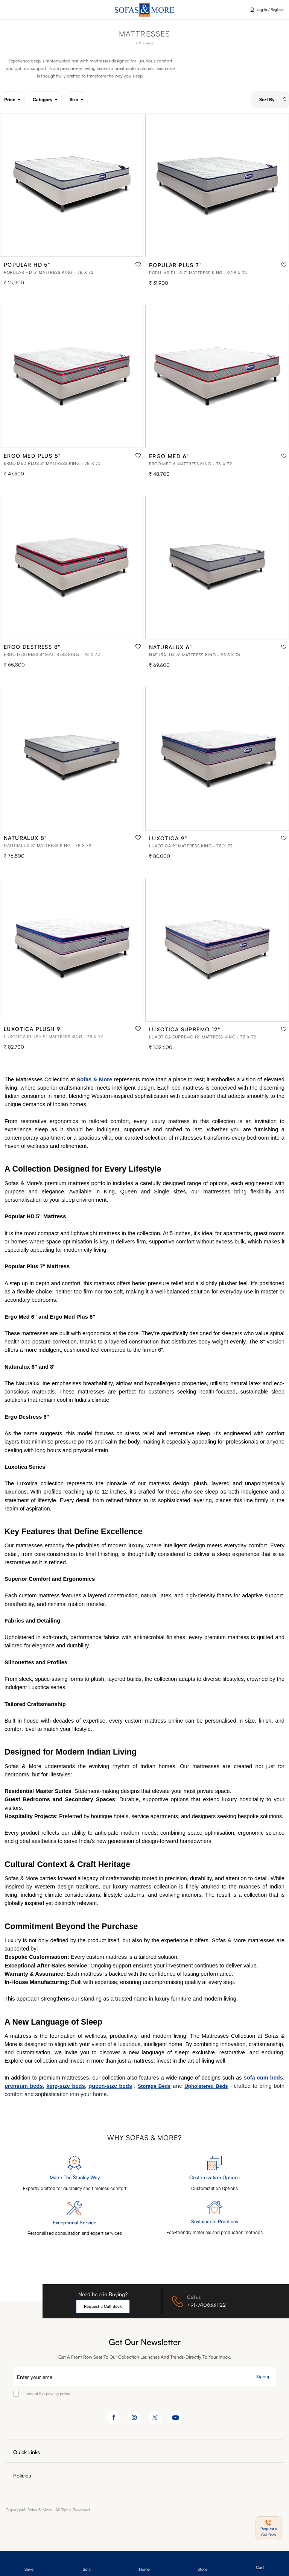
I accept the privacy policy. (47, 2393)
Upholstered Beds (206, 2086)
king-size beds (65, 2086)
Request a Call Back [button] (103, 2306)
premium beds (24, 2086)
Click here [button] (19, 9)
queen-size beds (110, 2086)
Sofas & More (95, 1079)
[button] (268, 2528)
